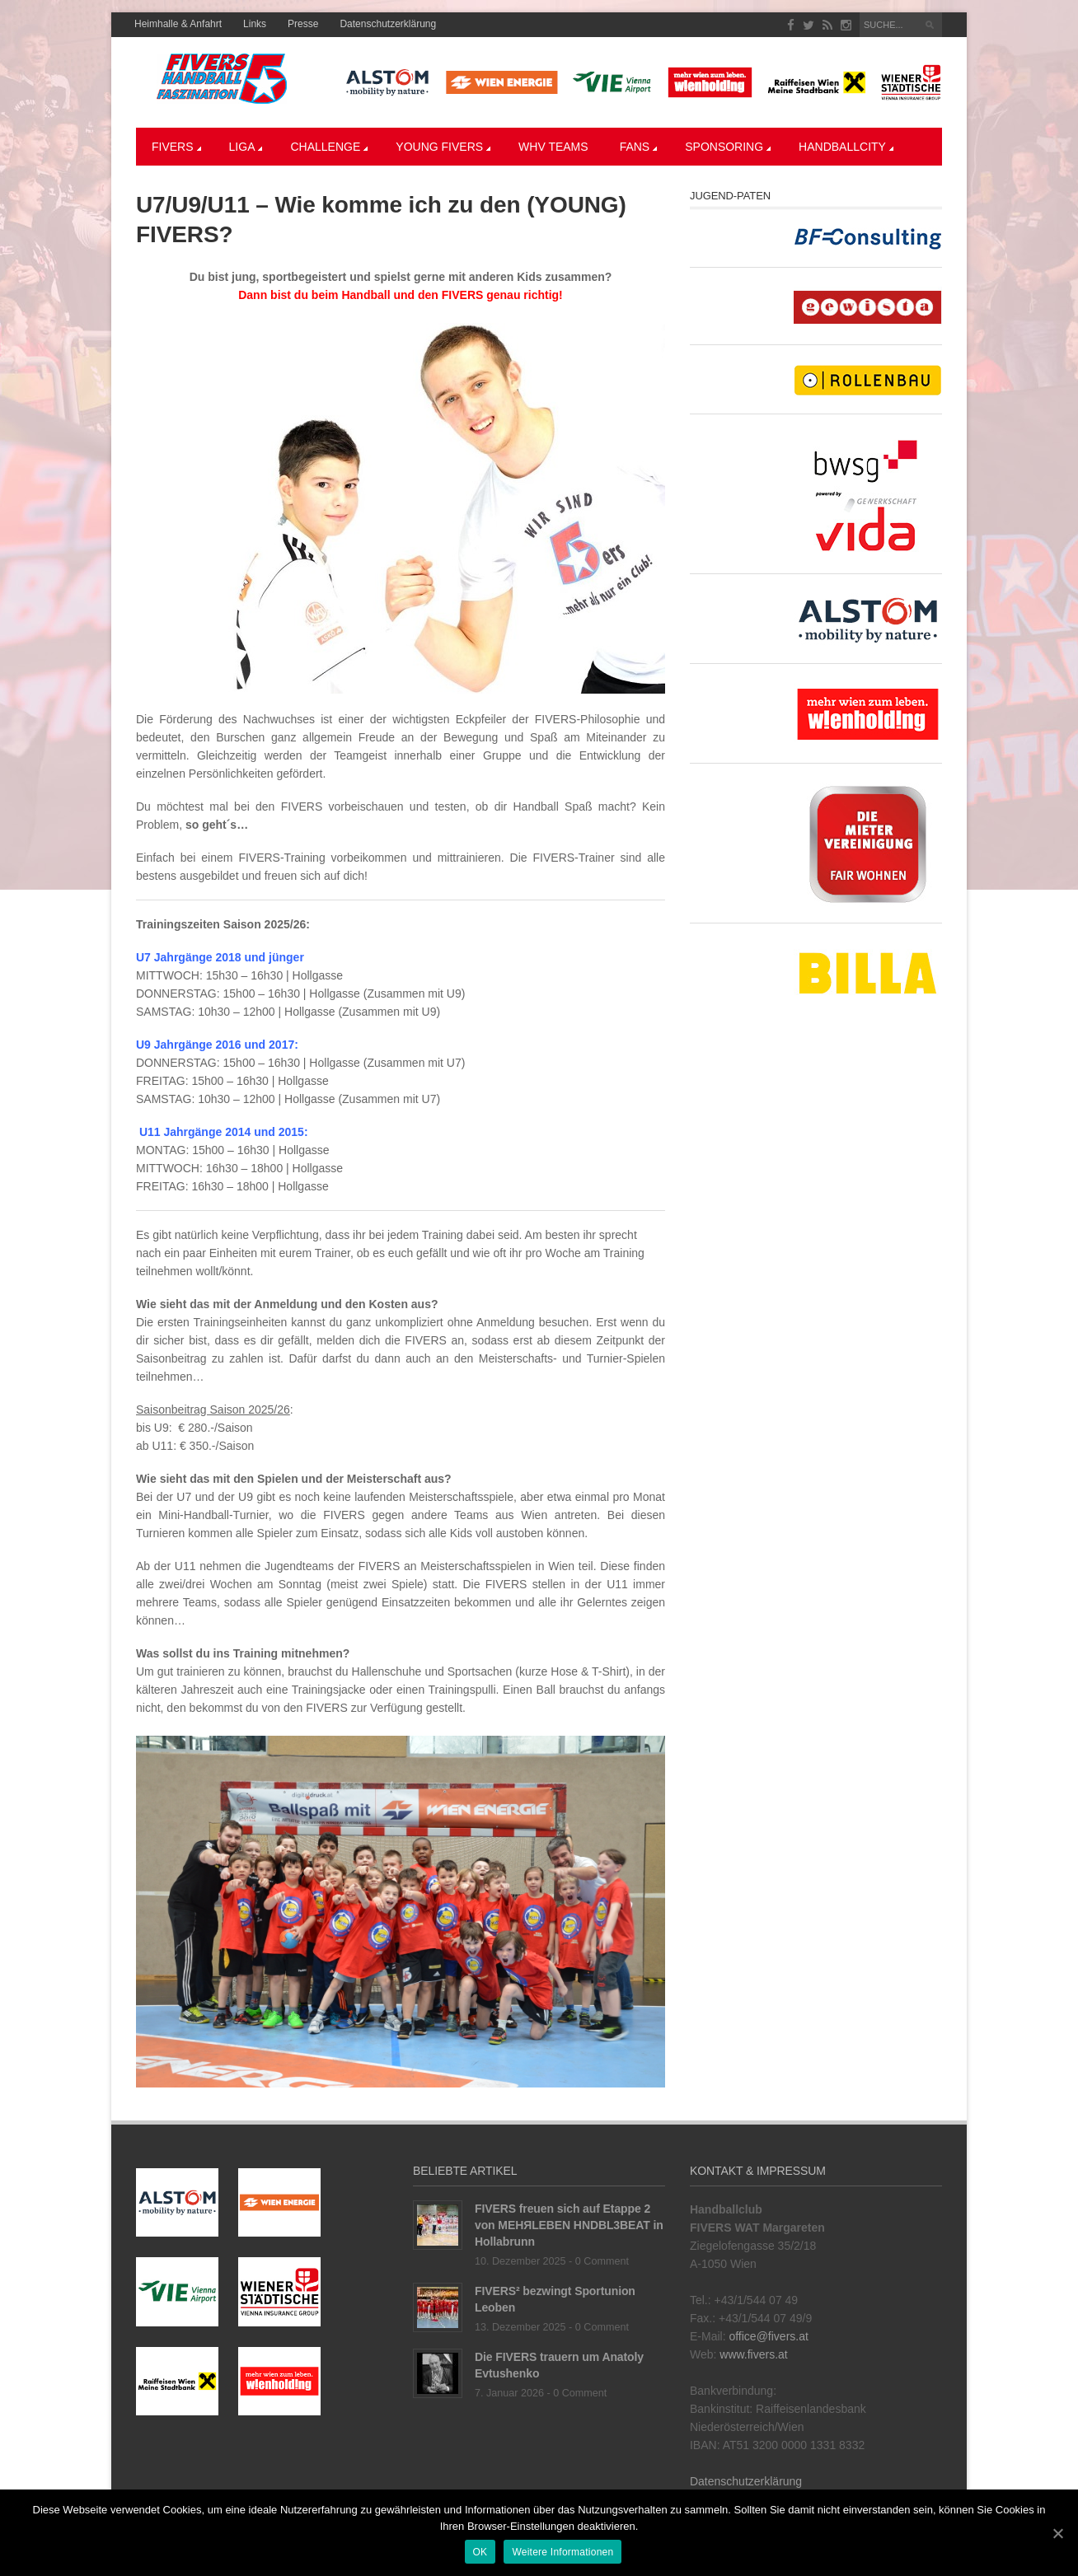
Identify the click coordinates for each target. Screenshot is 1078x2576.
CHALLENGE (329, 146)
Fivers (176, 146)
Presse (303, 24)
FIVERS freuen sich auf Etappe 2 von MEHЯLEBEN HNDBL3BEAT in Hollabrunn (569, 2225)
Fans (639, 146)
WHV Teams (553, 146)
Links (254, 24)
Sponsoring (728, 146)
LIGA (246, 146)
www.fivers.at (753, 2354)
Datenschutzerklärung (388, 24)
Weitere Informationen (562, 2552)
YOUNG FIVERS (443, 146)
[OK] (1057, 2533)
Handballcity (846, 146)
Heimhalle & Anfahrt (178, 24)
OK (480, 2552)
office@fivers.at (768, 2336)
